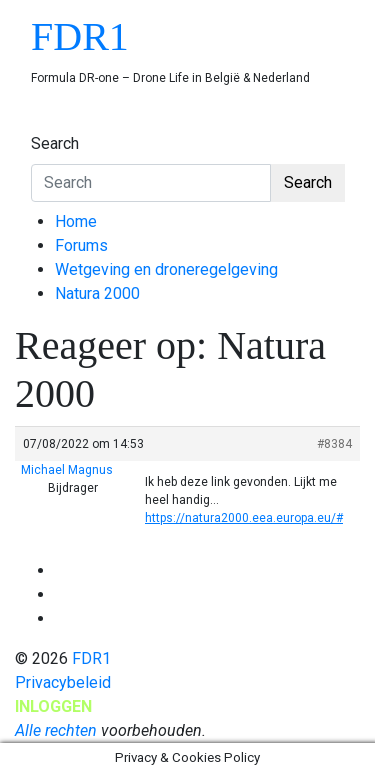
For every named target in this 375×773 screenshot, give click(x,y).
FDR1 (80, 36)
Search (55, 143)
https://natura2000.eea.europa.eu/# (244, 518)
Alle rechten (56, 730)
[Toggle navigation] (44, 125)
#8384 (334, 444)
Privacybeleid (63, 682)
